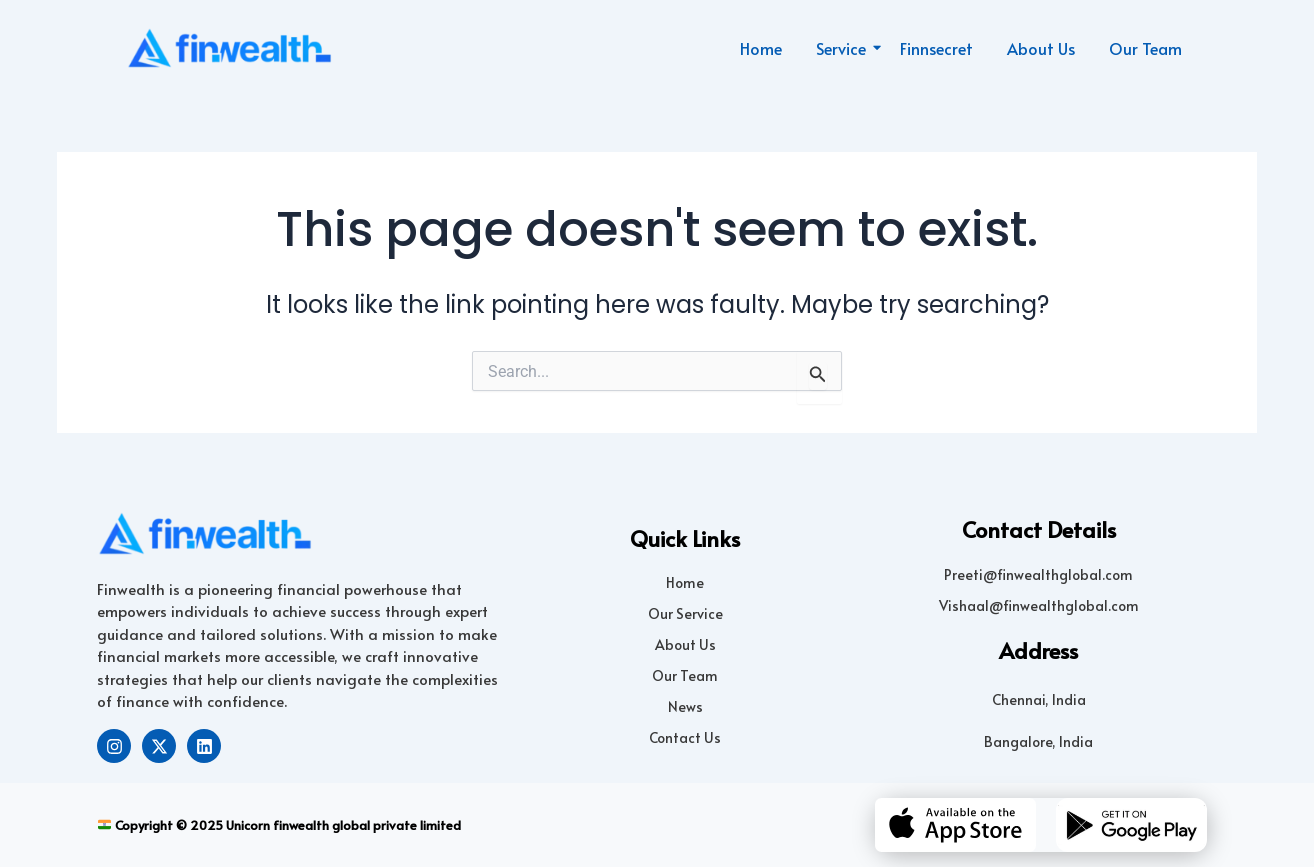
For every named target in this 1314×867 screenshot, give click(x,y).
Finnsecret (936, 48)
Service (844, 48)
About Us (1041, 48)
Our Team (1145, 48)
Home (761, 48)
